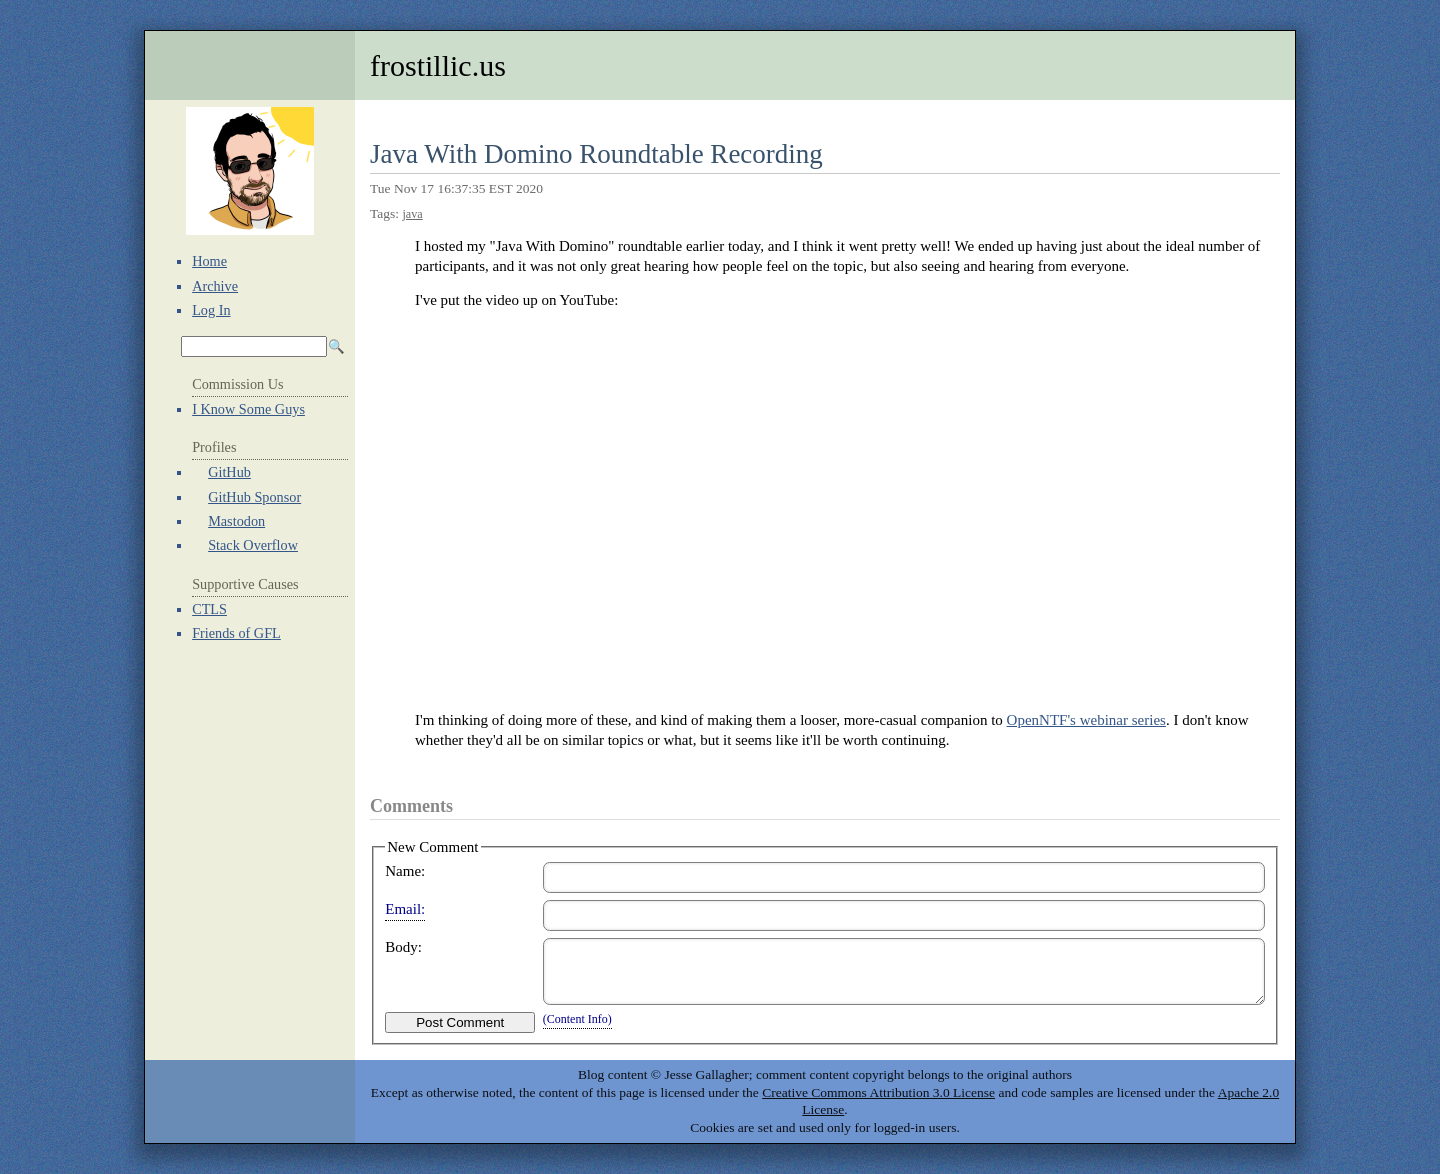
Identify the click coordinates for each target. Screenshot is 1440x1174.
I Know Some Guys (248, 409)
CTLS (209, 609)
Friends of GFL (236, 633)
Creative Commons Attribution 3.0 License (878, 1092)
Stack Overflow (253, 545)
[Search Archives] (254, 346)
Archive (215, 286)
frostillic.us (438, 65)
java (412, 214)
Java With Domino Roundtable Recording (596, 154)
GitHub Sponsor (254, 497)
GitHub (229, 472)
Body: (403, 947)
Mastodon (236, 521)
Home (209, 261)
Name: (405, 871)
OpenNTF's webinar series (1086, 720)
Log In (211, 310)
